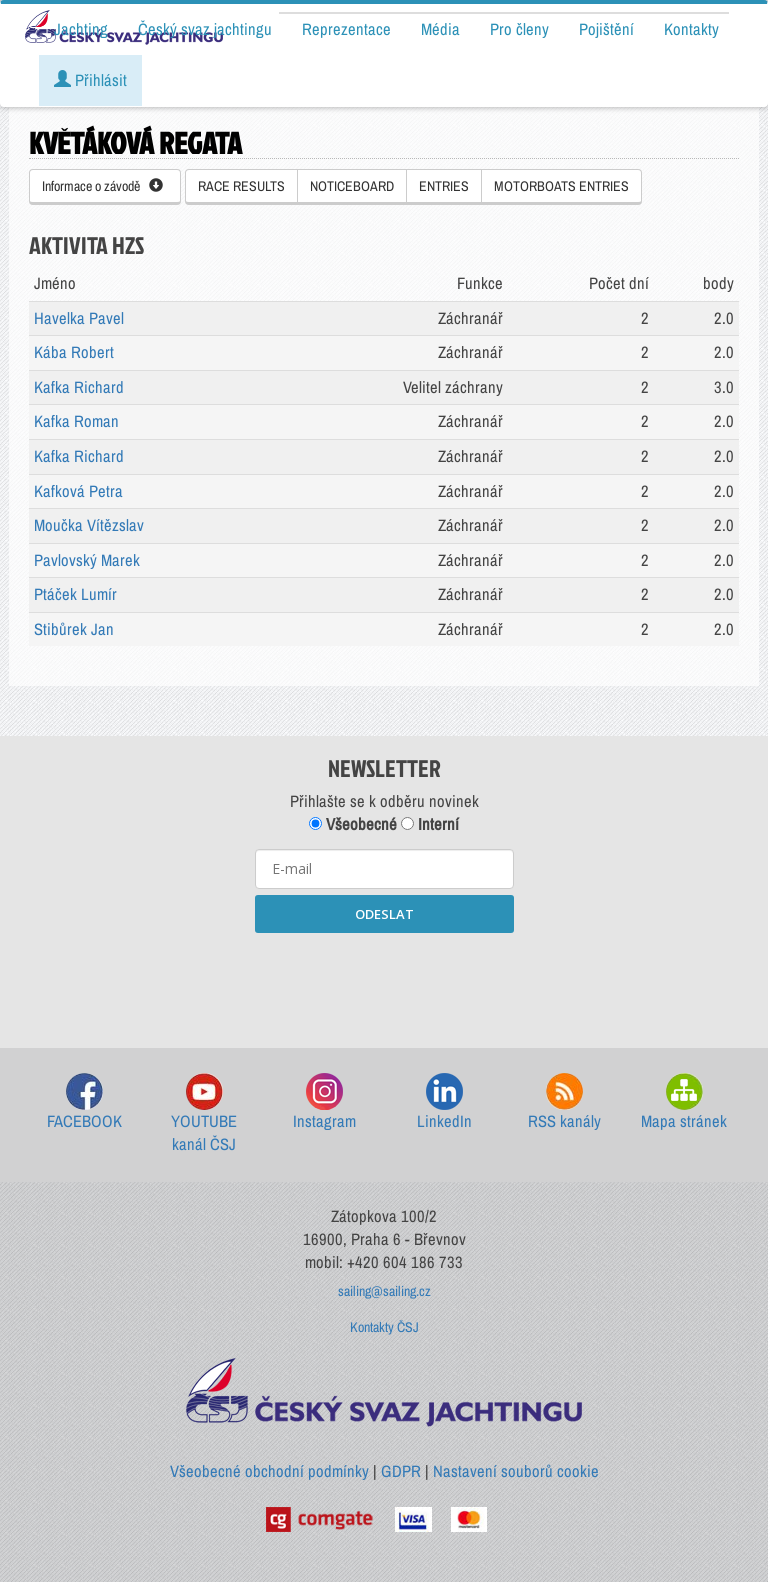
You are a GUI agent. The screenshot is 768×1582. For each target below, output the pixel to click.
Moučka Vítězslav (89, 525)
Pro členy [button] (519, 29)
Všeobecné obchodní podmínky (269, 1471)
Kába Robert (74, 352)
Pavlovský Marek (87, 560)
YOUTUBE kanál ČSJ (204, 1114)
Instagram (324, 1102)
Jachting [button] (81, 29)
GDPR (401, 1471)
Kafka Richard (79, 387)
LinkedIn (444, 1102)
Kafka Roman (76, 421)
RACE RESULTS (241, 186)
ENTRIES (444, 186)
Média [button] (440, 29)
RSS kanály (564, 1102)
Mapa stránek (684, 1102)
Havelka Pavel (79, 318)
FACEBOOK (84, 1102)
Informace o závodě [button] (102, 186)
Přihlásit (90, 80)
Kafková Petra (78, 491)
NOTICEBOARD (352, 186)
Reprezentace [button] (346, 29)
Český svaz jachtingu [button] (205, 29)
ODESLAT (384, 914)
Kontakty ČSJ (384, 1327)
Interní (430, 824)
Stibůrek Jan (74, 629)
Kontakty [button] (691, 29)
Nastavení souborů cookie (516, 1471)
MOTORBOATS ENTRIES (561, 186)
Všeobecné (353, 824)
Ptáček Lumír (75, 594)
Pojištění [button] (606, 29)
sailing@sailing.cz (384, 1291)
